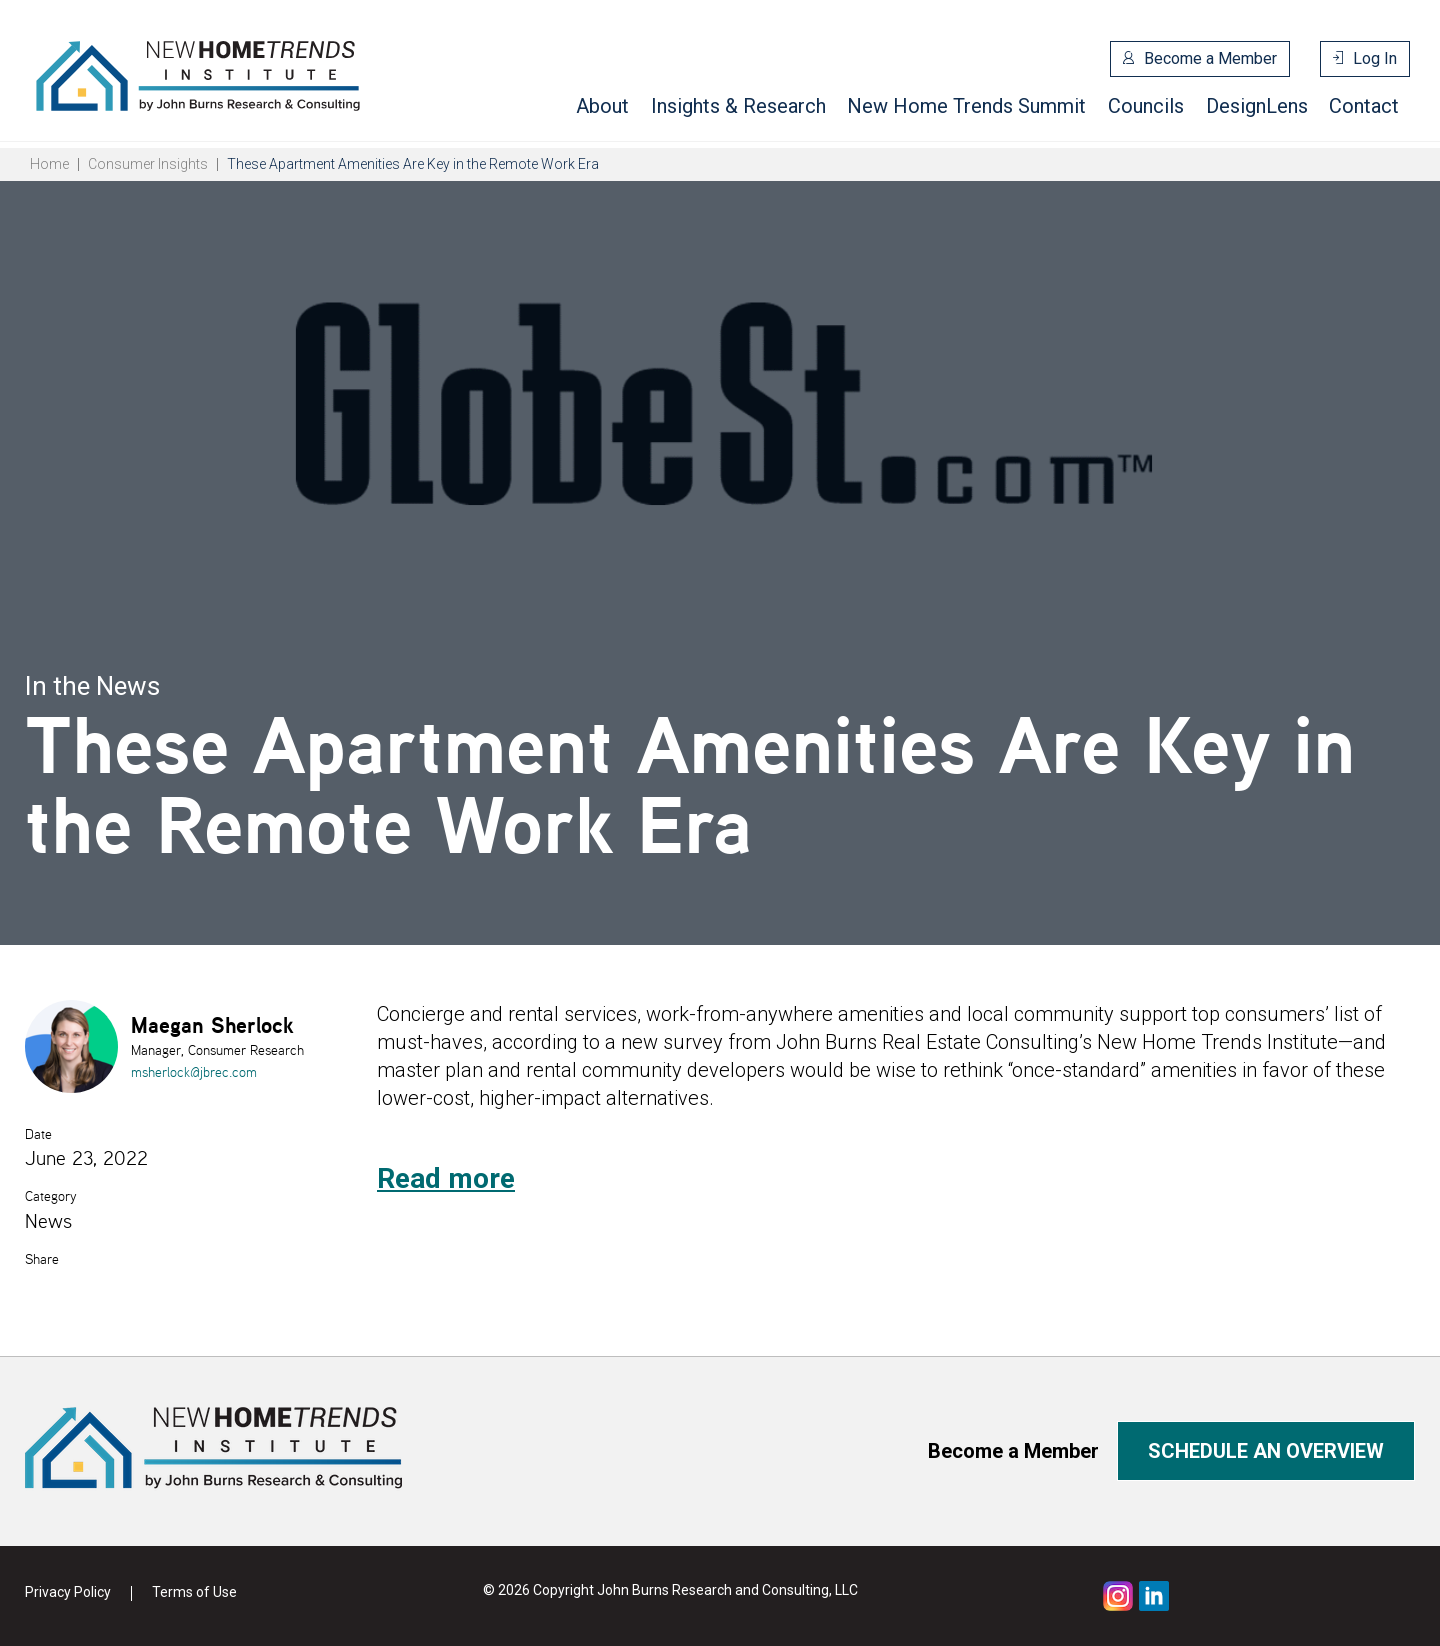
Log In (1375, 58)
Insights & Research (738, 106)
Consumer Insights (148, 164)
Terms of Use (194, 1592)
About (602, 106)
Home (49, 164)
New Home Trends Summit (966, 106)
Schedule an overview (1266, 1451)
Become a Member (1210, 58)
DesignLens (1257, 106)
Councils (1146, 106)
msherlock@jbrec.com (194, 1072)
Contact (1364, 106)
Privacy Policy (68, 1592)
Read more (446, 1178)
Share (42, 1259)
